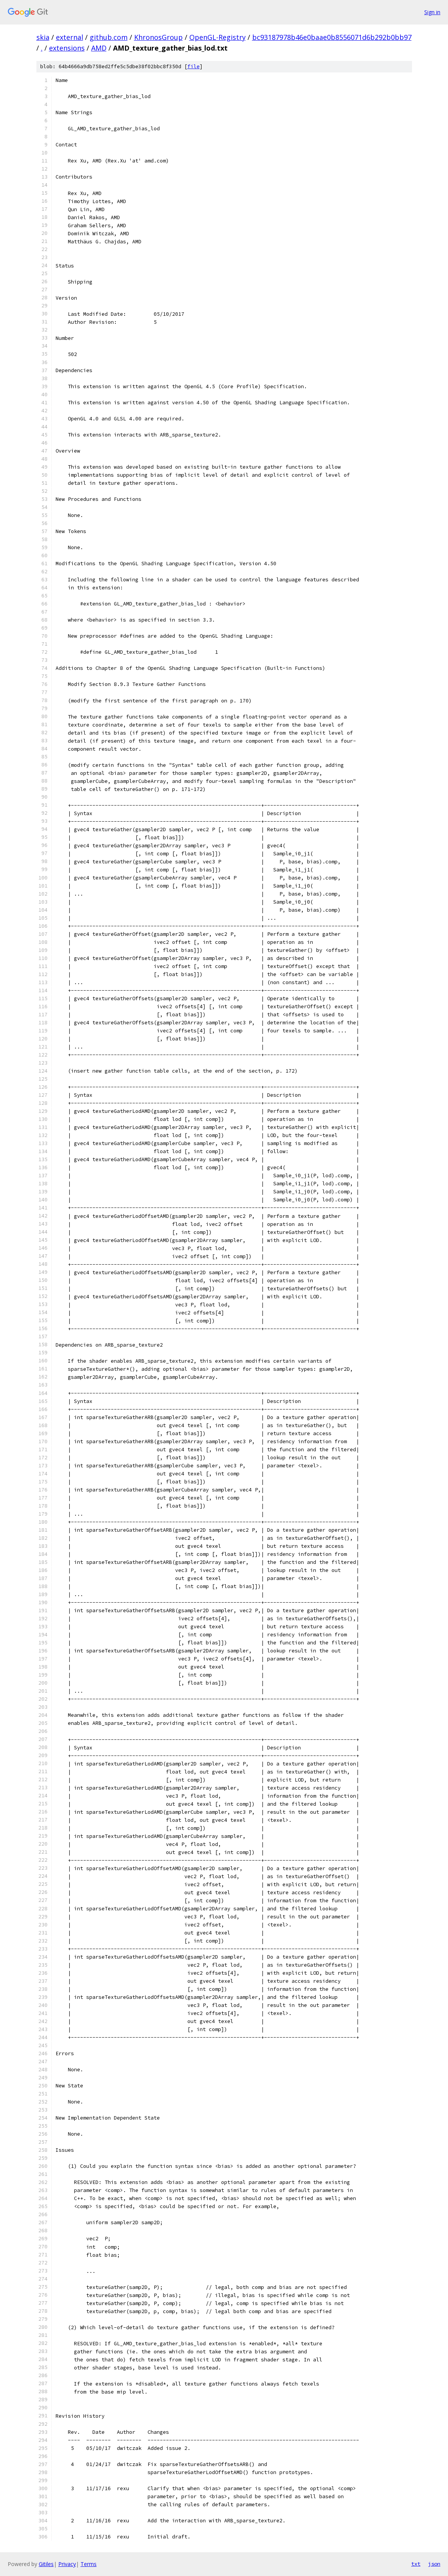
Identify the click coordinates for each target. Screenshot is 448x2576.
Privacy (67, 2564)
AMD (99, 48)
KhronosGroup (158, 37)
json (434, 2563)
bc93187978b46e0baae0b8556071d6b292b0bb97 (332, 37)
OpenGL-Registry (217, 37)
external (69, 37)
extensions (67, 48)
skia (42, 37)
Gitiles (46, 2564)
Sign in (432, 12)
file (193, 66)
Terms (88, 2564)
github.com (109, 37)
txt (415, 2563)
